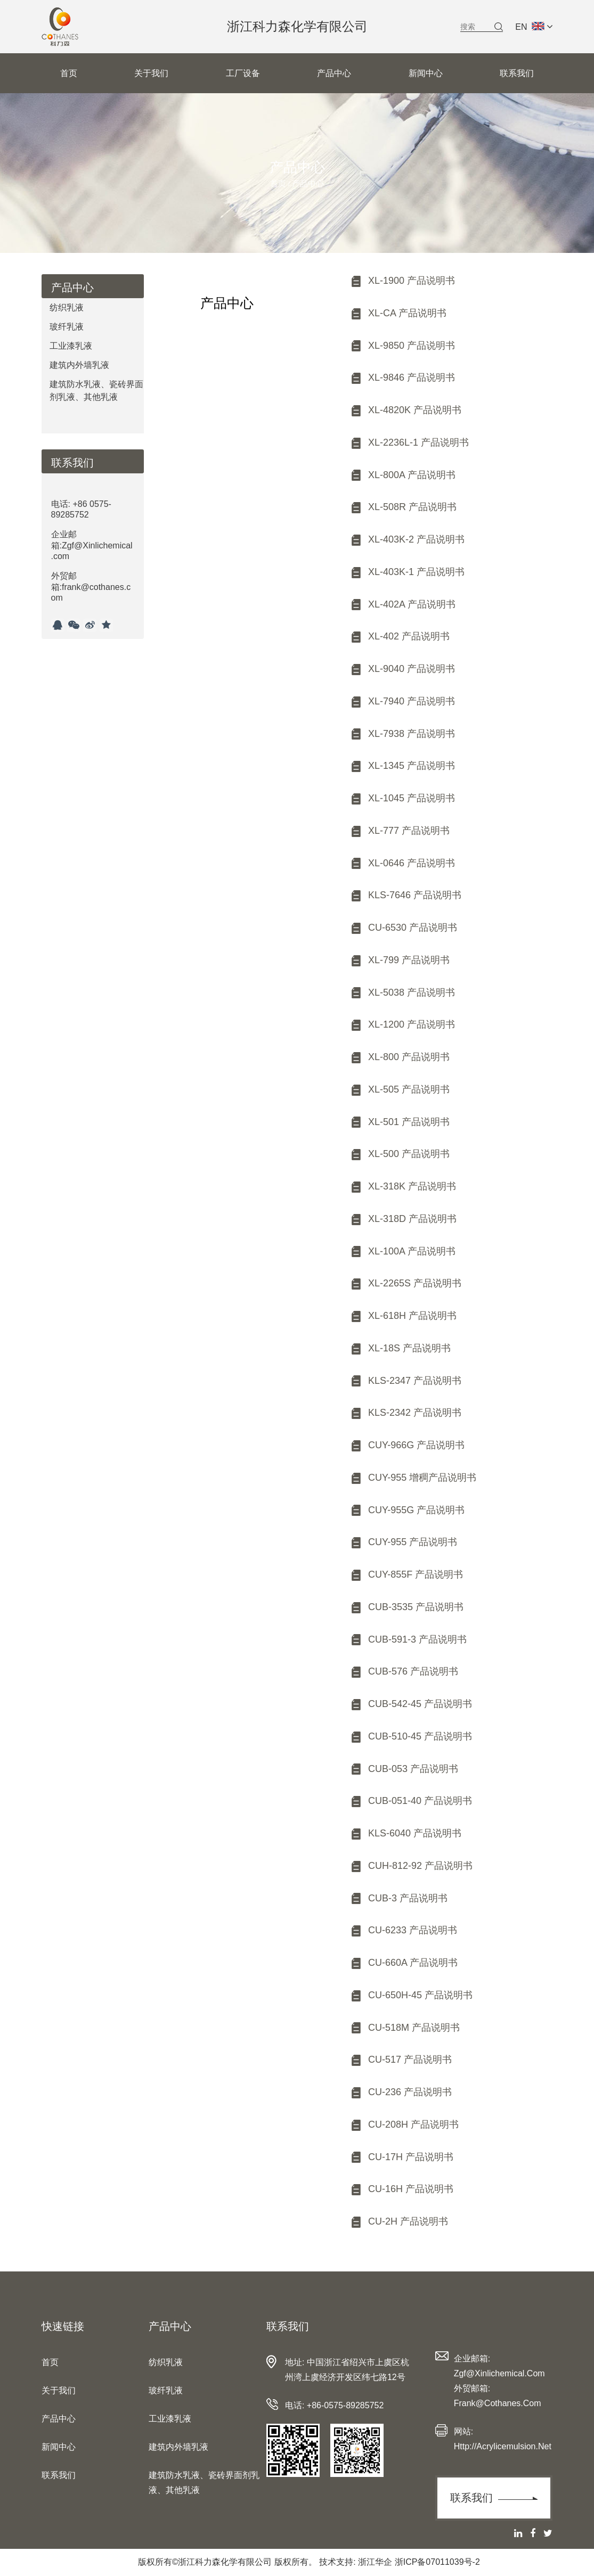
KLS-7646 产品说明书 (405, 895)
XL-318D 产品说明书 (403, 1218)
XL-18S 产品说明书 (400, 1348)
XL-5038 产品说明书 (402, 992)
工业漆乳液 (71, 345)
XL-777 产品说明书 (399, 830)
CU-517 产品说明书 (400, 2059)
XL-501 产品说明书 (399, 1122)
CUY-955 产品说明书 (403, 1542)
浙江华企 (375, 2561)
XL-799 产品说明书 (399, 960)
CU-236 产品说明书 (400, 2092)
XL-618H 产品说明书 (403, 1315)
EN (533, 26)
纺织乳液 (67, 307)
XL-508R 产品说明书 (403, 507)
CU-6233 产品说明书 (403, 1930)
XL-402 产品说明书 (399, 636)
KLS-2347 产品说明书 (405, 1380)
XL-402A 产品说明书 (402, 604)
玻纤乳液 (67, 326)
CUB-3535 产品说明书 (406, 1607)
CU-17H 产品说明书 (401, 2157)
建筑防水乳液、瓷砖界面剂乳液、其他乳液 (96, 390)
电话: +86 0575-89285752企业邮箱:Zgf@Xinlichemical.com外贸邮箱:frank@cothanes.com (92, 550)
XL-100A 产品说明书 (402, 1251)
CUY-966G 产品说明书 (407, 1445)
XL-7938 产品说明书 (402, 733)
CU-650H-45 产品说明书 (411, 1995)
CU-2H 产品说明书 (398, 2221)
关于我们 (151, 73)
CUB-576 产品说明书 (403, 1671)
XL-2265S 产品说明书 (405, 1283)
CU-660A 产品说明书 (403, 1962)
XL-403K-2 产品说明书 (407, 539)
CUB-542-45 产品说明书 (410, 1704)
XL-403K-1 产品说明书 (407, 572)
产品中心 (334, 73)
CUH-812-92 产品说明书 (411, 1865)
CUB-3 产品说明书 (398, 1898)
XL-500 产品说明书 (399, 1153)
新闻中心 (426, 73)
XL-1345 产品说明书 (402, 765)
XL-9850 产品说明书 (402, 345)
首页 (68, 73)
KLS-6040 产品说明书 (405, 1833)
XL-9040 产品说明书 (402, 668)
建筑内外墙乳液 (79, 365)
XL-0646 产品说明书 (402, 863)
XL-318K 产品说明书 (402, 1186)
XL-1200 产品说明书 (402, 1024)
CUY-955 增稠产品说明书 (412, 1477)
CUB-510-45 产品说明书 (410, 1736)
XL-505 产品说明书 (399, 1089)
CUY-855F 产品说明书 (406, 1574)
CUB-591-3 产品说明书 (408, 1639)
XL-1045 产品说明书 (402, 798)
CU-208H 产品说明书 (404, 2124)
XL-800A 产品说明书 (402, 475)
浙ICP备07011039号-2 (437, 2561)
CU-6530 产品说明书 (403, 927)
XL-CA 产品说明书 (397, 313)
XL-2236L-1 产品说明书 (409, 442)
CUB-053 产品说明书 (403, 1768)
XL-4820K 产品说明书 (405, 410)
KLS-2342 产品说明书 (405, 1412)
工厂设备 (243, 73)
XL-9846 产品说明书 (402, 377)
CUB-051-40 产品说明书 (410, 1800)
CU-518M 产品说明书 (404, 2027)
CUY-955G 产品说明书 (407, 1510)
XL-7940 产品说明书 (402, 701)
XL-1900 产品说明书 (402, 280)
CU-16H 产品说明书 (401, 2189)
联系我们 (517, 73)
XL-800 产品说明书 (399, 1057)
